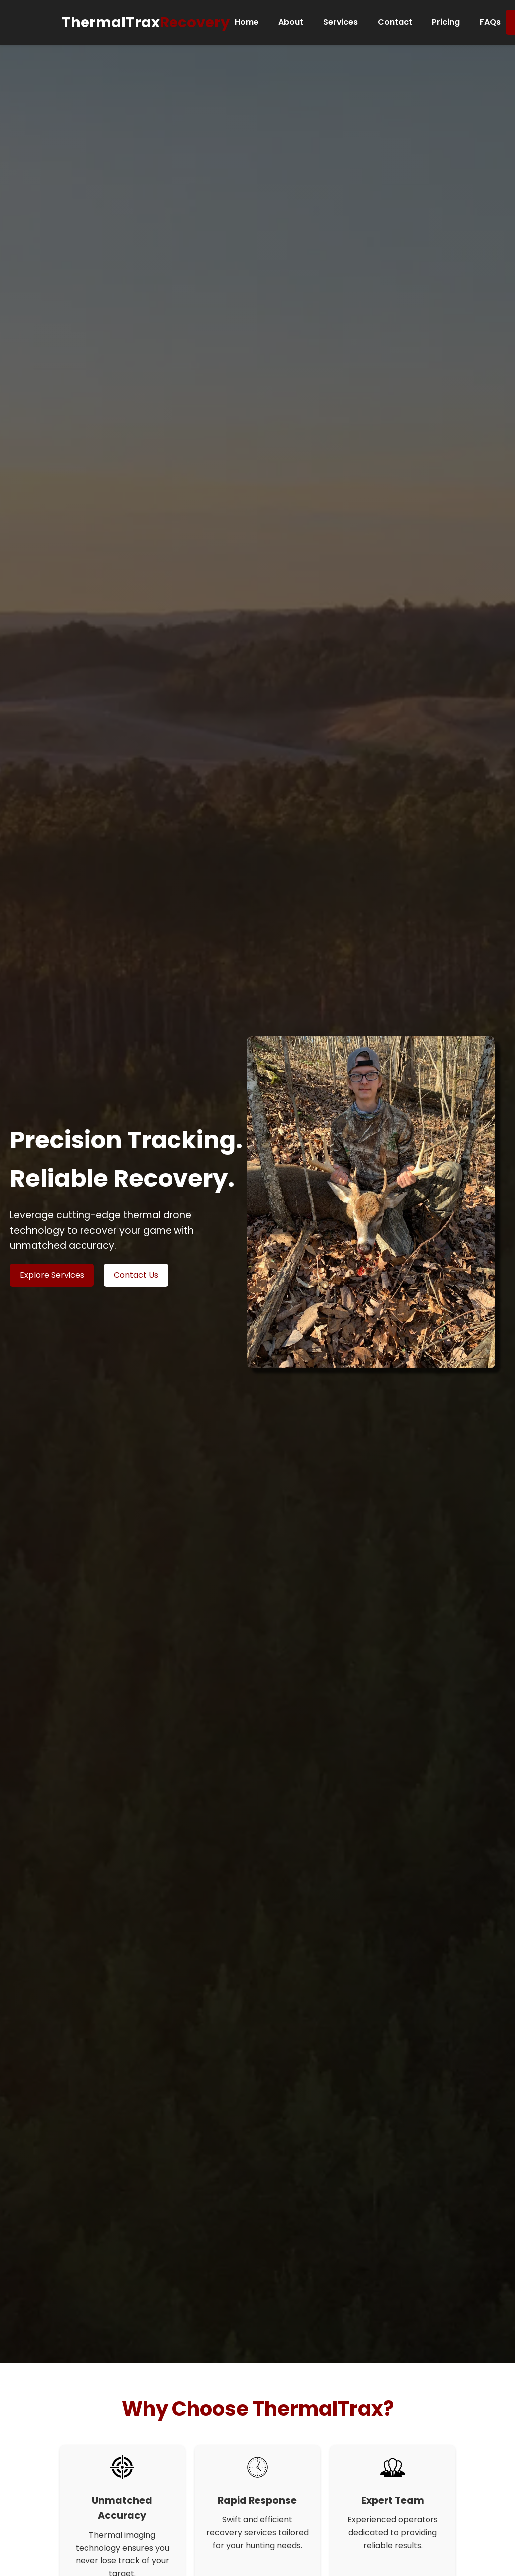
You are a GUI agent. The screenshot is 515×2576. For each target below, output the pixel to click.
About (290, 22)
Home (246, 22)
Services (340, 22)
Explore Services (52, 1275)
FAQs (490, 22)
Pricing (446, 22)
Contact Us (136, 1275)
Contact (395, 22)
